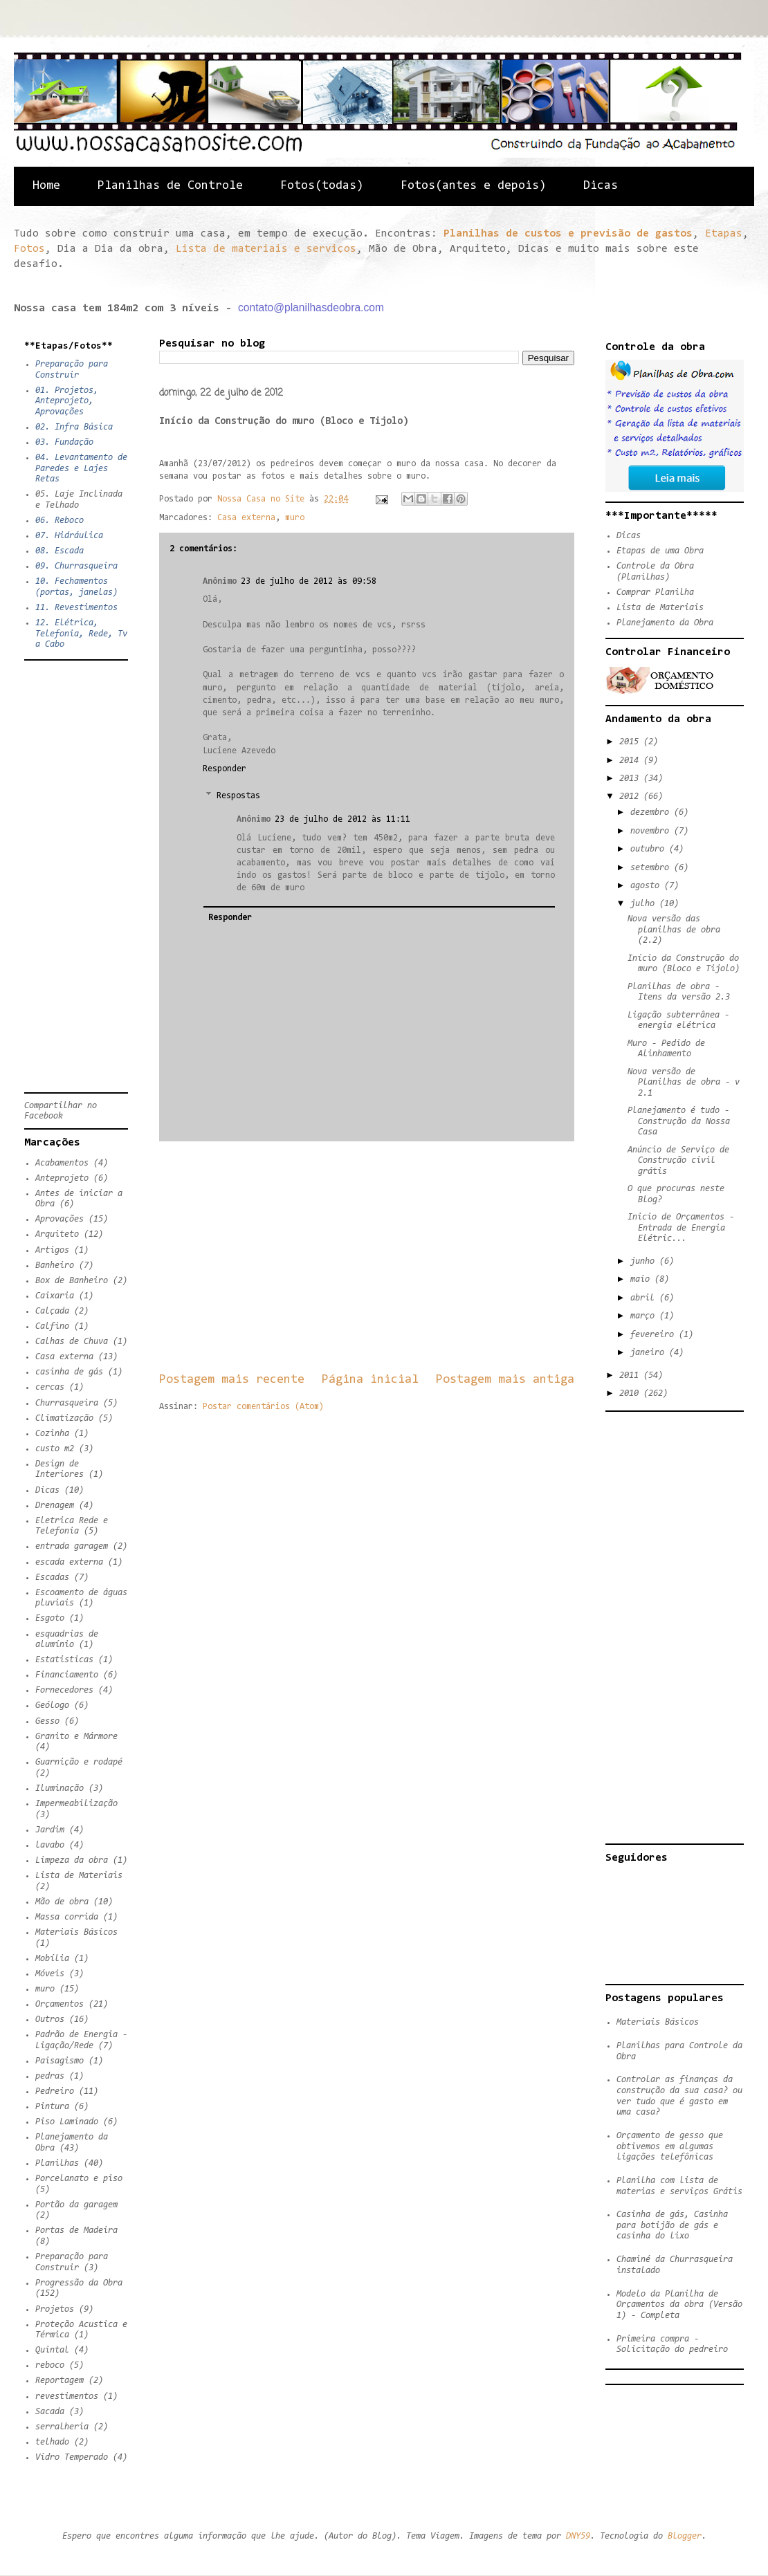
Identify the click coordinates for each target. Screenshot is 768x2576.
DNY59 (578, 2536)
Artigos (52, 1250)
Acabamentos (62, 1163)
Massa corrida (66, 1917)
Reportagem (59, 2380)
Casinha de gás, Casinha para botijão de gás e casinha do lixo (672, 2225)
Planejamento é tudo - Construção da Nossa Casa (679, 1121)
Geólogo (52, 1705)
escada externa (69, 1562)
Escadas (52, 1577)
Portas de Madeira (76, 2230)
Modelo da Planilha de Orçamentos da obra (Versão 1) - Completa (679, 2305)
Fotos (29, 249)
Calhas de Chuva (71, 1341)
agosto (647, 885)
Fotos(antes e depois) (473, 186)
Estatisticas (64, 1659)
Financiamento (66, 1675)
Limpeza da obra (71, 1860)
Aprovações (59, 1219)
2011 (631, 1375)
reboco (49, 2365)
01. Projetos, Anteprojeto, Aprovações (66, 401)
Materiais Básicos (76, 1932)
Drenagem (54, 1505)
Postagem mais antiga (505, 1379)
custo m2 (54, 1448)
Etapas (723, 233)
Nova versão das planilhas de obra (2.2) (674, 929)
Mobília (52, 1958)
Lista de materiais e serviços (266, 249)
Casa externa (246, 517)
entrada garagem (71, 1546)
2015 (631, 741)
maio (642, 1279)
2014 (631, 760)
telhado (52, 2442)
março (644, 1316)
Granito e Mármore (76, 1736)
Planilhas (57, 2163)
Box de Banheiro (71, 1280)
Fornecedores (64, 1690)
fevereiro (654, 1334)
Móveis (49, 1973)
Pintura (52, 2106)
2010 (631, 1393)
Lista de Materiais (78, 1875)
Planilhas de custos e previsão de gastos (568, 233)
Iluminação (59, 1788)
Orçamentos (59, 2004)
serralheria (62, 2426)
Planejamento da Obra (664, 622)
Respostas (238, 795)
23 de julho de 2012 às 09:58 (308, 581)
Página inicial (370, 1379)
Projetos (54, 2309)
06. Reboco (59, 520)
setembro (652, 867)
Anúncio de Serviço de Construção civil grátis (678, 1161)
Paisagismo (59, 2061)
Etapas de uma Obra (660, 550)
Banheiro (54, 1265)
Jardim (49, 1829)
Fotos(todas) (321, 186)
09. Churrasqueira (76, 566)
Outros (49, 2019)
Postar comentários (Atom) (263, 1406)
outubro (649, 849)
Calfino (52, 1326)
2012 (631, 796)
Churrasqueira (66, 1403)
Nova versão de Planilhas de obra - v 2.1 (684, 1082)
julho (644, 903)
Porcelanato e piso (78, 2178)
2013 (631, 778)
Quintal (52, 2350)
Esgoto (49, 1618)
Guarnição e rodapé (78, 1762)
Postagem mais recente (231, 1379)
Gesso (47, 1721)
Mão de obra (62, 1901)
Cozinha (52, 1433)
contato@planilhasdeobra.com (311, 307)
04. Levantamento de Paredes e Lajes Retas (81, 468)
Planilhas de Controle (170, 186)
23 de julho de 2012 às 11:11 (342, 819)
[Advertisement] (367, 1256)
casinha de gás (69, 1372)
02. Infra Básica (74, 427)
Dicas (600, 186)
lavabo (49, 1845)
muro (294, 517)
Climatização (64, 1418)
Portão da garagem (76, 2204)
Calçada (52, 1311)
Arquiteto (57, 1234)
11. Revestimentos (76, 607)
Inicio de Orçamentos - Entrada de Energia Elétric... (681, 1228)
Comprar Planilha (655, 592)
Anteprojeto (62, 1178)
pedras (49, 2076)
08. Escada (59, 550)
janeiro (649, 1352)
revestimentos (66, 2396)
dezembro (652, 812)
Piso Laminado (66, 2121)
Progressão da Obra (78, 2283)
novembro (652, 831)
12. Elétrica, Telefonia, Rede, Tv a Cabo (81, 633)
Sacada (49, 2411)
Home (46, 186)
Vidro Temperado (71, 2457)
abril (644, 1298)
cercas (49, 1387)
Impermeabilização (76, 1803)
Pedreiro (54, 2091)
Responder (224, 768)
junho (644, 1261)
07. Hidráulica (69, 535)
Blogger (685, 2536)
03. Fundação (64, 442)
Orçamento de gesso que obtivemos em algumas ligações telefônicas (669, 2146)
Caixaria (54, 1295)
